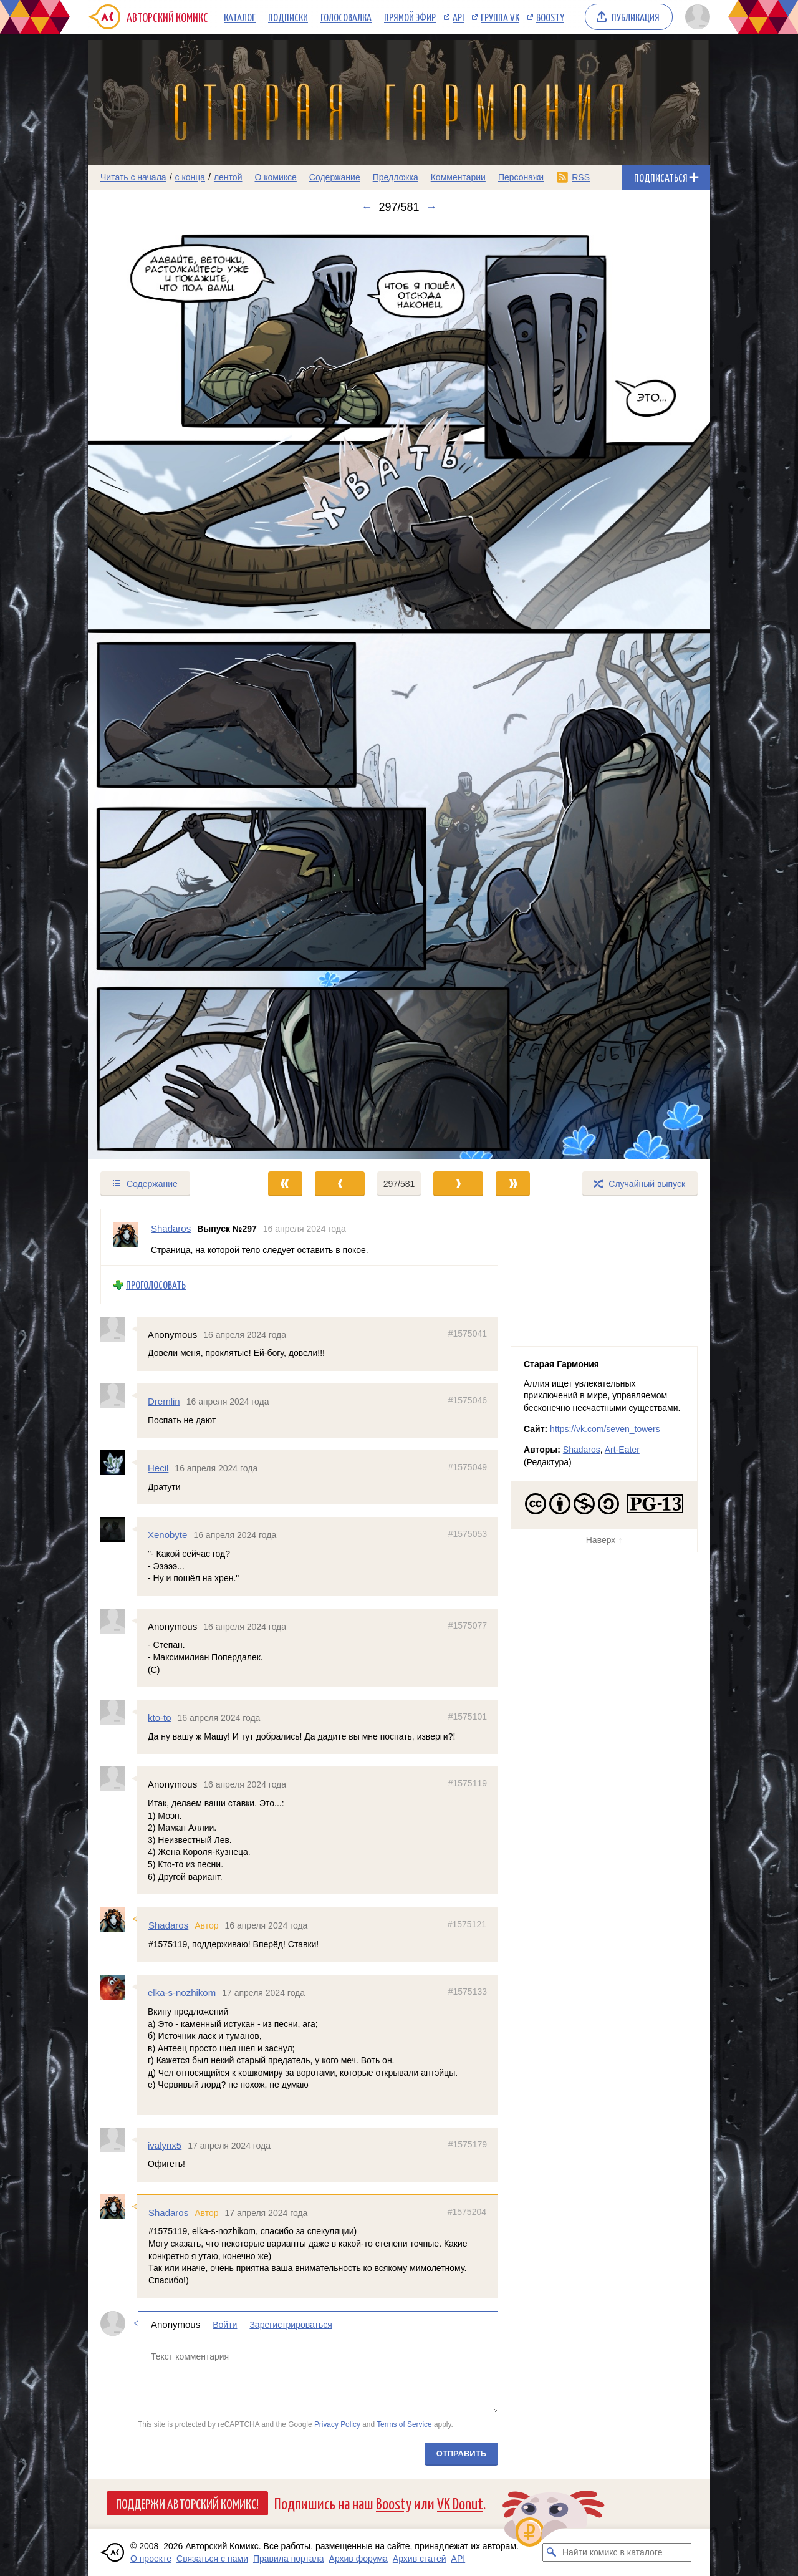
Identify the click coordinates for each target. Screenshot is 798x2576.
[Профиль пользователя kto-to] (118, 1712)
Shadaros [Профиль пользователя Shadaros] (171, 1228)
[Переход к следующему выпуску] (399, 692)
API (458, 17)
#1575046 (467, 1400)
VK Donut (460, 2502)
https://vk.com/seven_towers (605, 1429)
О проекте (150, 2559)
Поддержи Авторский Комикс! (187, 2503)
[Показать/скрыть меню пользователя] (695, 17)
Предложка (395, 177)
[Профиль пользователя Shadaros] (125, 1237)
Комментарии (458, 177)
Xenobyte (167, 1534)
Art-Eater (622, 1450)
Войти (225, 2325)
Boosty (550, 17)
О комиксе (275, 177)
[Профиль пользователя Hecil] (118, 1462)
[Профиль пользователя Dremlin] (118, 1395)
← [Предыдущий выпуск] (366, 207)
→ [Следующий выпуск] (431, 207)
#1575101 (467, 1716)
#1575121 (467, 1924)
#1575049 (467, 1467)
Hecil (158, 1468)
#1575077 (467, 1625)
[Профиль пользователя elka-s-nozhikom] (118, 1987)
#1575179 (467, 2144)
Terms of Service (404, 2424)
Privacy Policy (337, 2424)
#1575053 (467, 1534)
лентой (228, 177)
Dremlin (164, 1401)
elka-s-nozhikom (182, 1992)
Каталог (240, 17)
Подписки (288, 17)
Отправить (461, 2453)
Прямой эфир (410, 17)
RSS (581, 177)
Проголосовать (156, 1284)
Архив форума (358, 2559)
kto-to (159, 1717)
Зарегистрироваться (290, 2325)
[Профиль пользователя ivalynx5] (118, 2139)
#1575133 (467, 1992)
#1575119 (467, 1783)
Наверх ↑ (604, 1540)
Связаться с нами (212, 2559)
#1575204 (467, 2212)
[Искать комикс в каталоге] (551, 2552)
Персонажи (521, 177)
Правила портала (288, 2559)
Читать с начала (133, 177)
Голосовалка (346, 17)
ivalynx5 (164, 2144)
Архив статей (419, 2559)
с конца (190, 177)
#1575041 (467, 1334)
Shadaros (168, 1925)
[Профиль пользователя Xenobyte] (118, 1529)
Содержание (334, 177)
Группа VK (500, 17)
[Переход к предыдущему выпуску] (166, 692)
